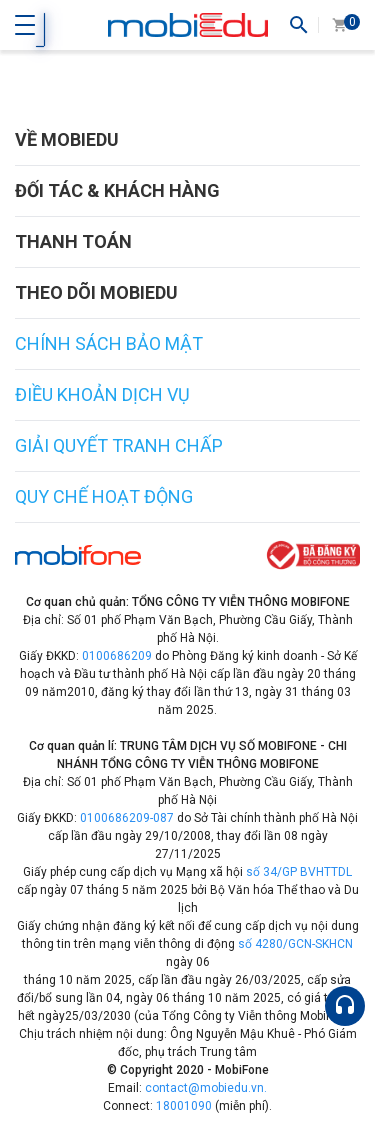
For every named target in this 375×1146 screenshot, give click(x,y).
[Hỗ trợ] (345, 1006)
